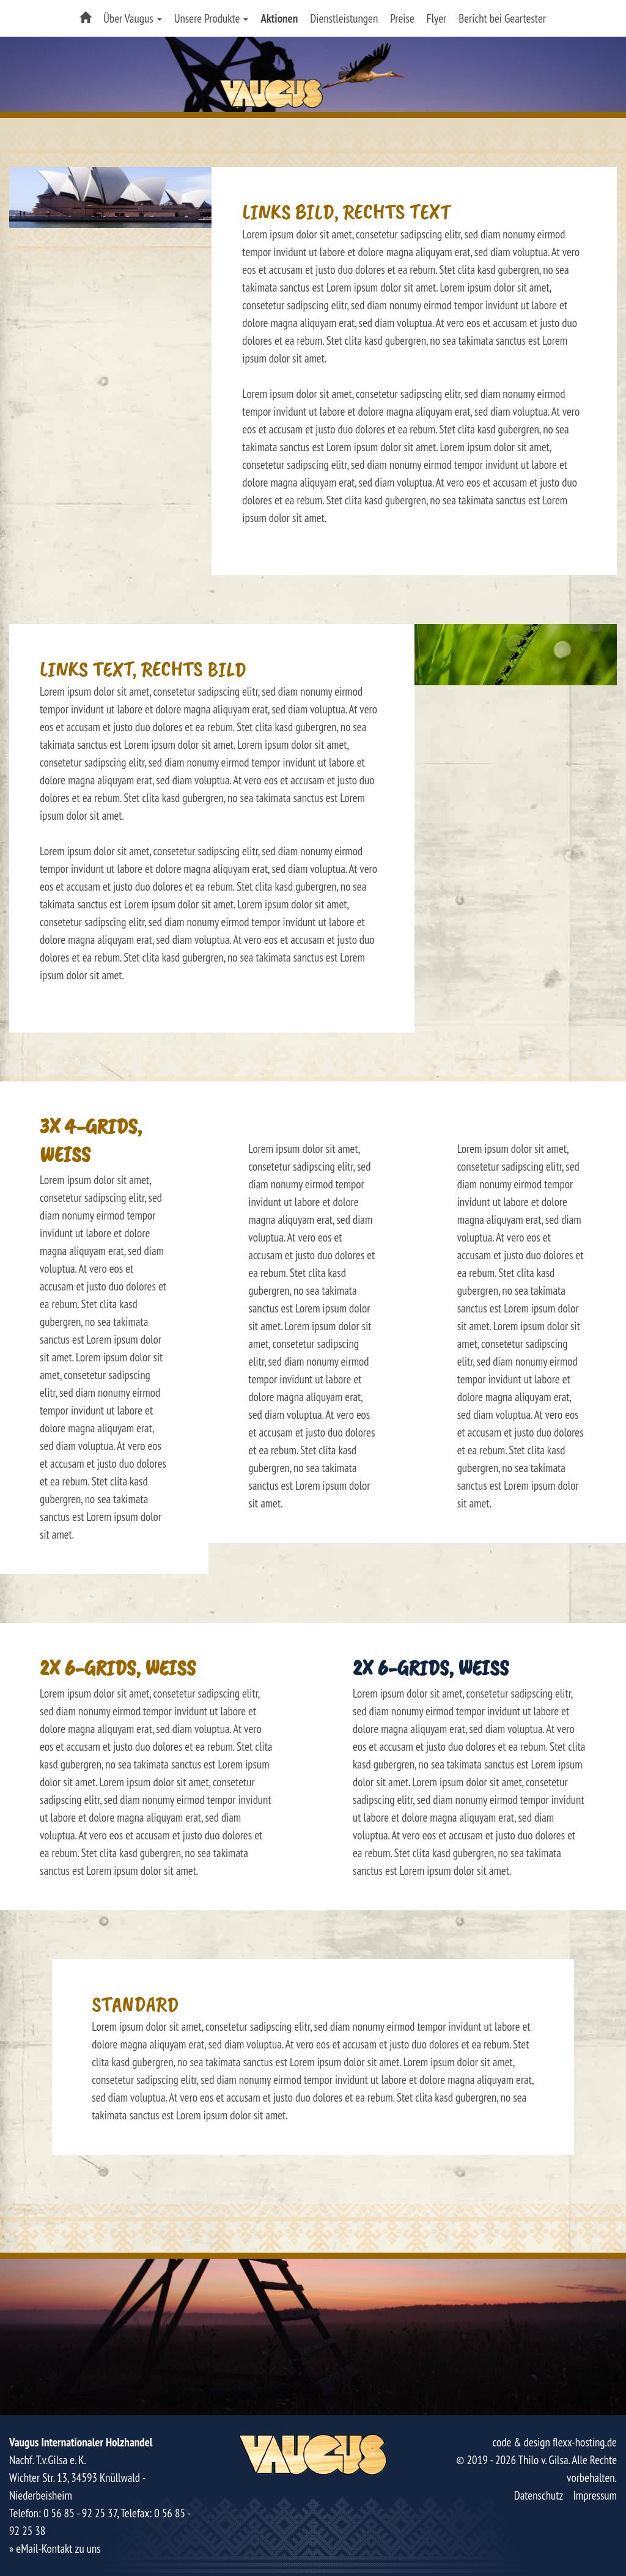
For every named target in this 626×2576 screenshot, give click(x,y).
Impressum (595, 2495)
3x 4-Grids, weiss (91, 1140)
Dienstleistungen (344, 18)
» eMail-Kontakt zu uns (55, 2548)
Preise (402, 18)
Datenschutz (539, 2495)
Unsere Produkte (211, 18)
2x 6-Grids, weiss (118, 1668)
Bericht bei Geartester (502, 18)
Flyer (436, 18)
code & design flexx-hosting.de (555, 2442)
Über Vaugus (132, 18)
